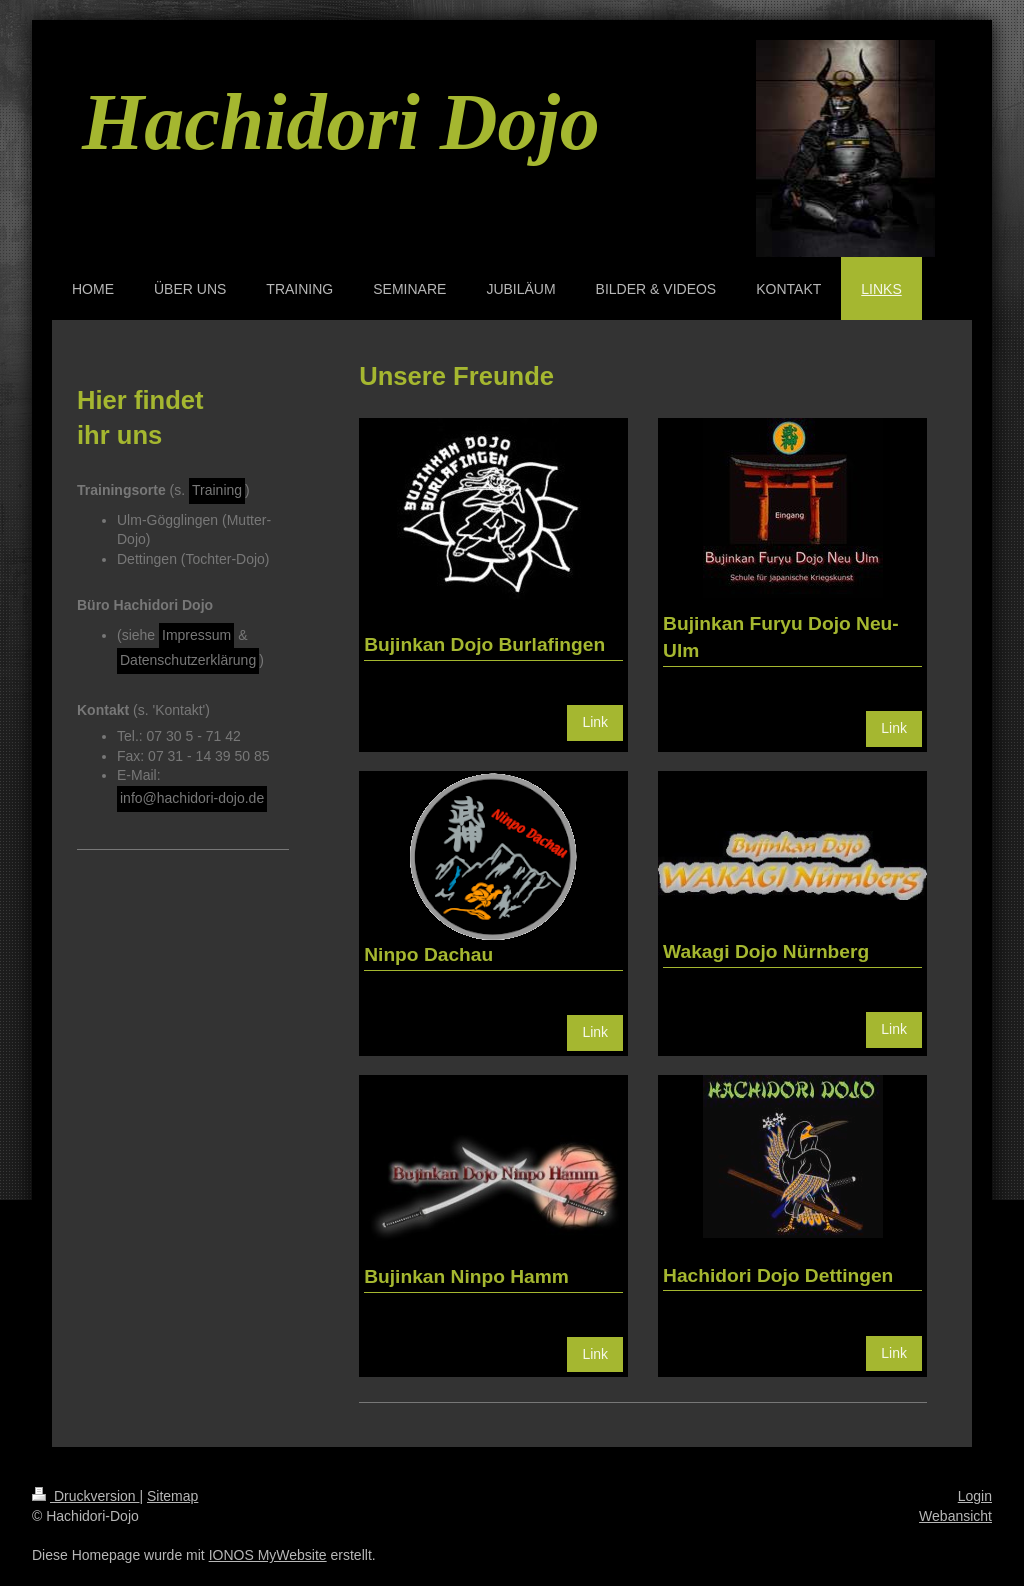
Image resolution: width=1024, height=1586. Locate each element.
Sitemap (172, 1496)
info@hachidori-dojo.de (192, 798)
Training (217, 490)
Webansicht (955, 1516)
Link (595, 722)
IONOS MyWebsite (268, 1555)
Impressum (196, 635)
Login (975, 1496)
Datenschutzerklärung (188, 660)
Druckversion (85, 1496)
